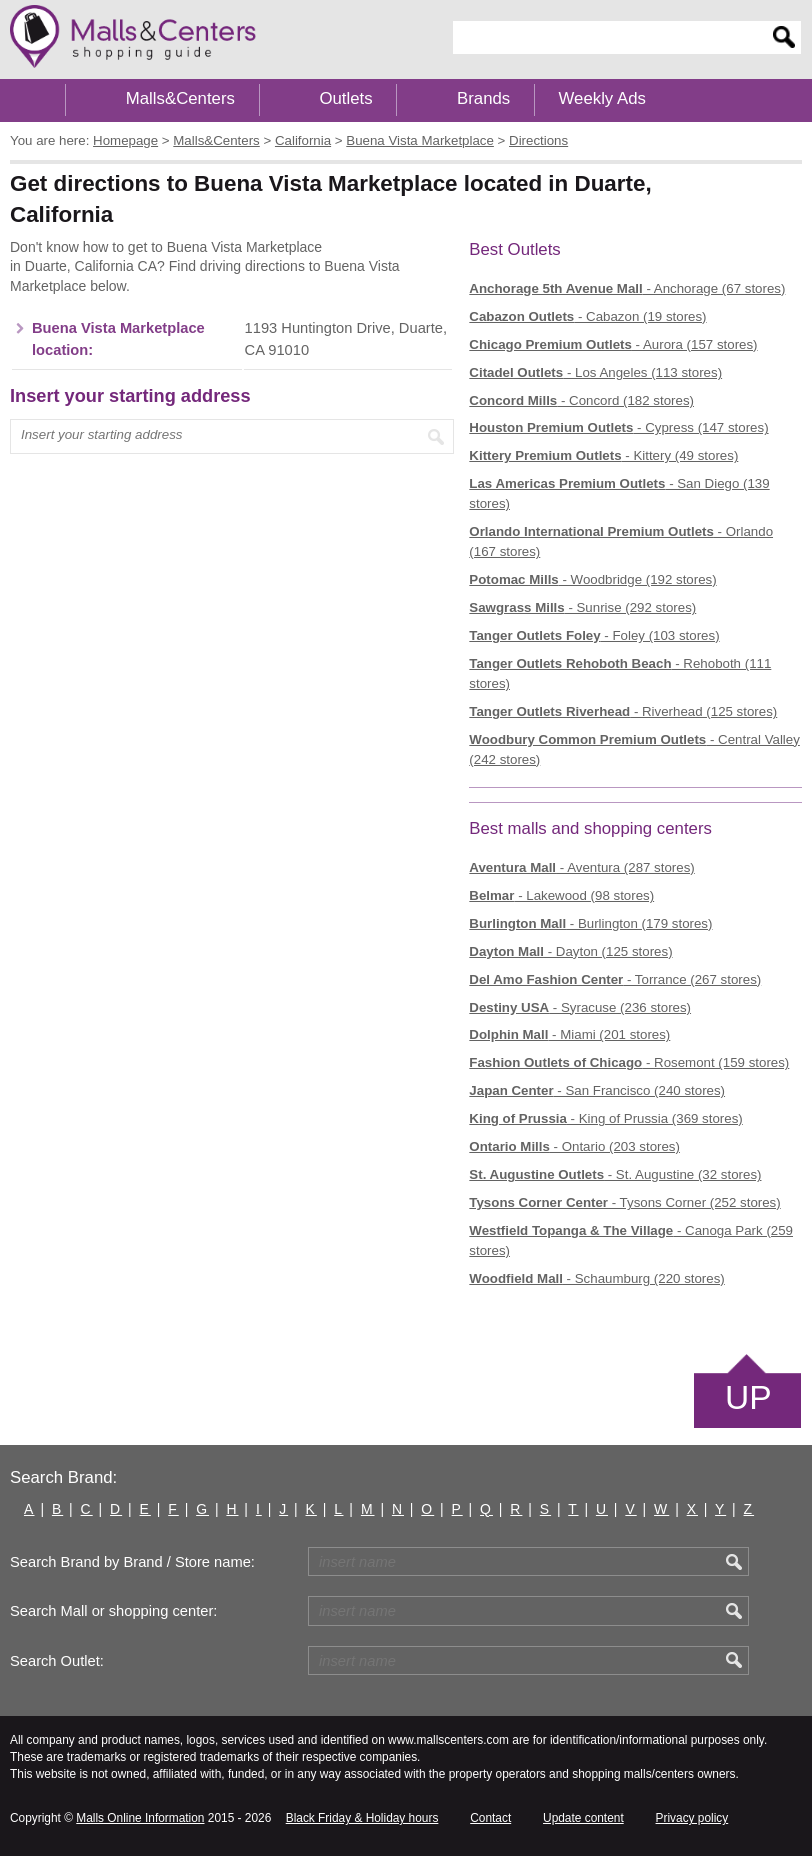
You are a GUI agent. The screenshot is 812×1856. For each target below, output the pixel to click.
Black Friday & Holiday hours (362, 1818)
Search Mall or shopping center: (113, 1611)
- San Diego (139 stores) (619, 493)
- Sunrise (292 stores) (582, 607)
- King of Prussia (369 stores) (605, 1118)
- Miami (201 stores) (569, 1034)
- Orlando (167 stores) (621, 541)
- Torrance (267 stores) (615, 979)
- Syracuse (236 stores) (580, 1007)
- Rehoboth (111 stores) (620, 673)
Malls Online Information (140, 1818)
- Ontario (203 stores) (574, 1146)
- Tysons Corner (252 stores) (624, 1202)
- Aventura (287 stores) (581, 867)
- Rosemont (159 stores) (629, 1062)
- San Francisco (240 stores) (597, 1090)
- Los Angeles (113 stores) (595, 372)
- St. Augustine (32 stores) (615, 1174)
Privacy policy (692, 1818)
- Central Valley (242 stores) (634, 749)
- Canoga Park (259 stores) (631, 1240)
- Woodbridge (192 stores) (592, 579)
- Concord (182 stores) (581, 400)
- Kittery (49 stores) (603, 455)
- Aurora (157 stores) (613, 344)
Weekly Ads (602, 98)
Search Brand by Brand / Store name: (132, 1562)
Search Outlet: (57, 1661)
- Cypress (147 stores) (618, 427)
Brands (483, 98)
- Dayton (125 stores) (570, 951)
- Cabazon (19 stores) (587, 316)
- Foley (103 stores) (594, 635)
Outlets (345, 98)
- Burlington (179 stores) (590, 923)
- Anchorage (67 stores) (627, 288)
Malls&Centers (180, 98)
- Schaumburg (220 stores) (596, 1278)
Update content (583, 1818)
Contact (490, 1818)
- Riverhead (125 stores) (623, 711)
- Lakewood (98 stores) (561, 895)
